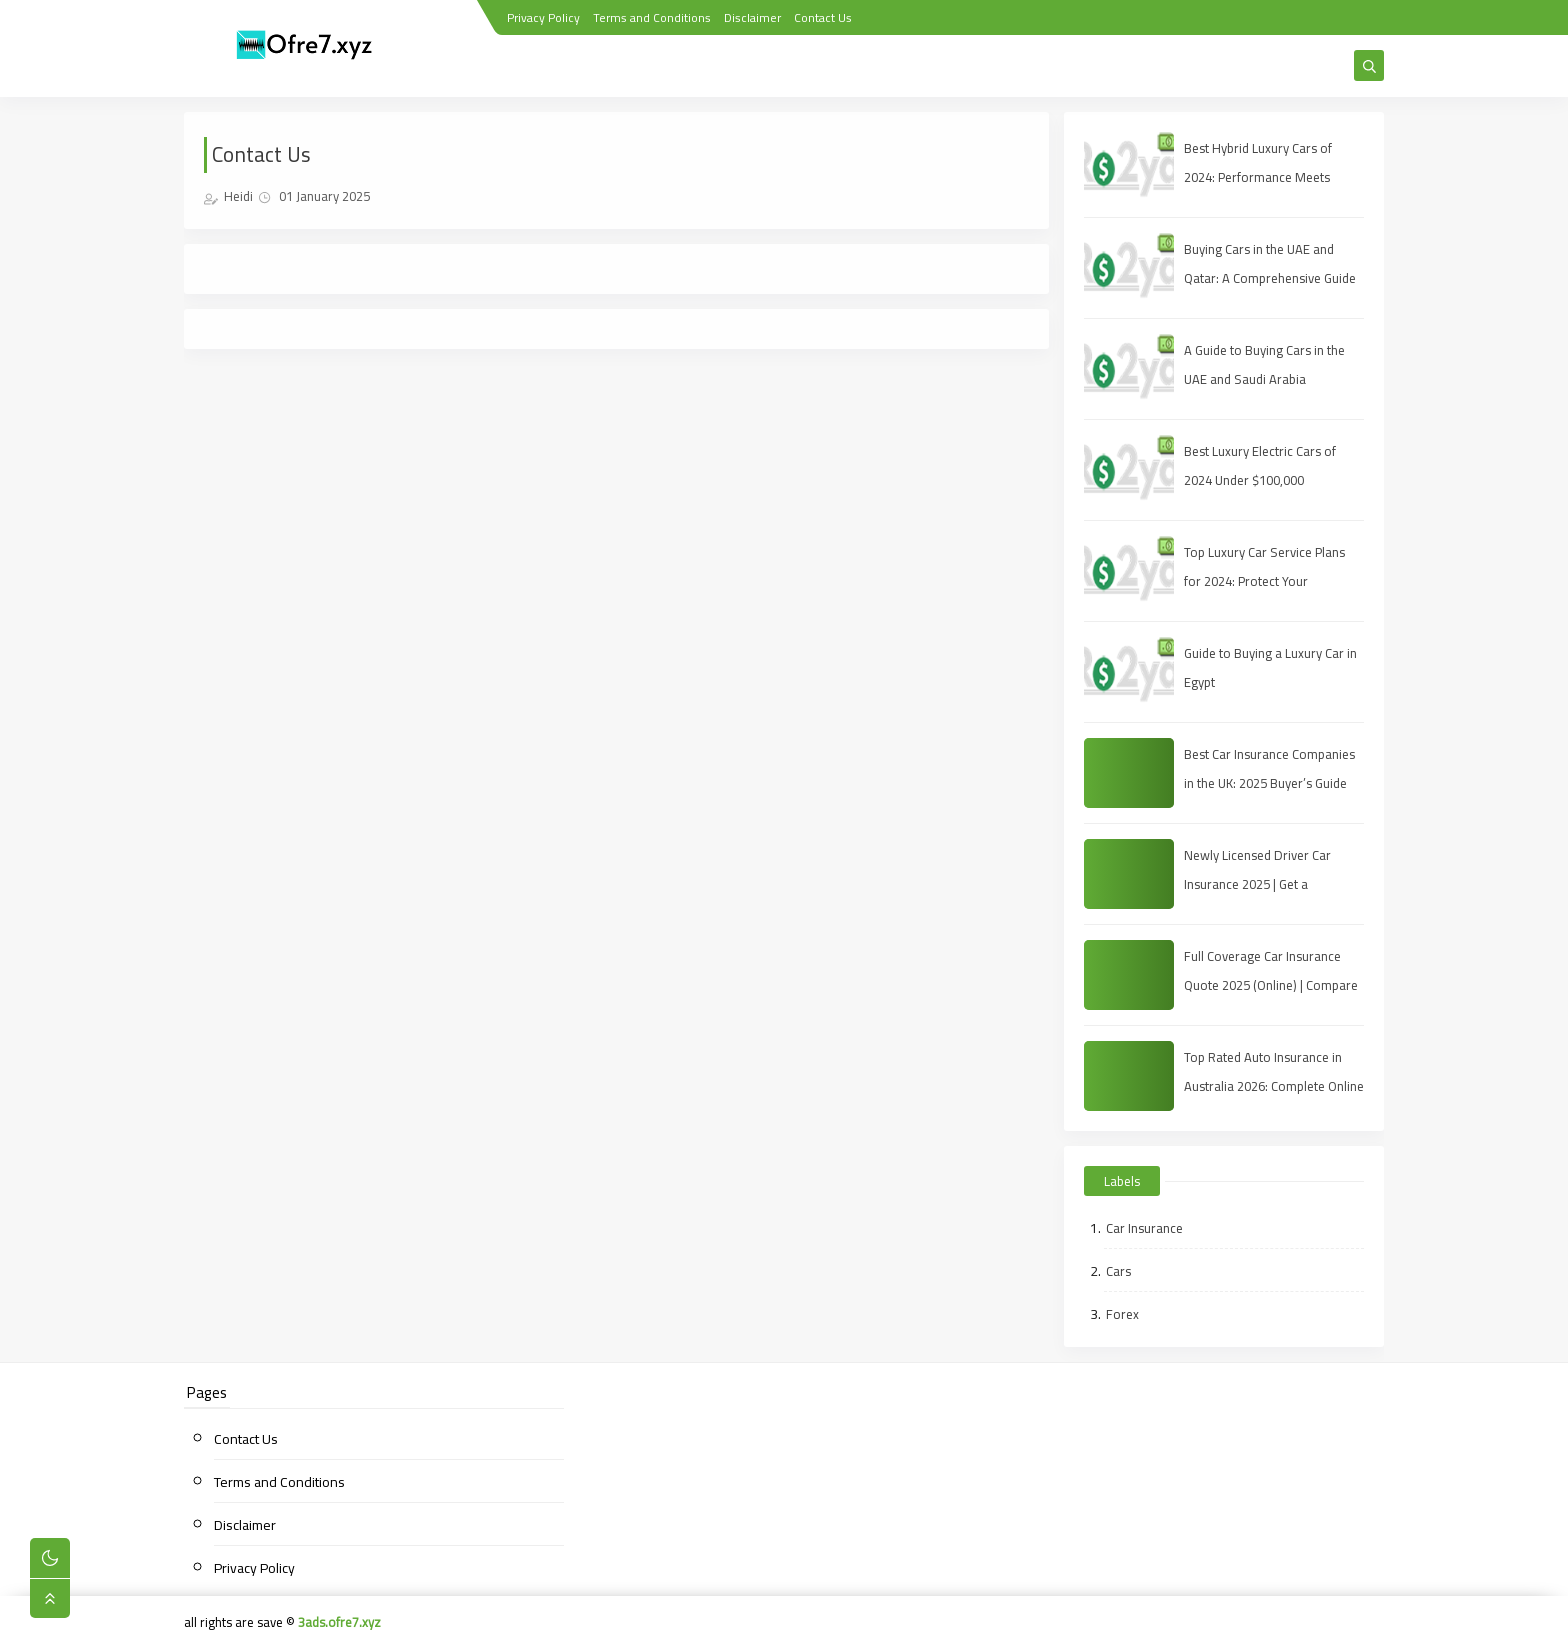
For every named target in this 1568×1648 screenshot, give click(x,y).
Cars (1118, 1271)
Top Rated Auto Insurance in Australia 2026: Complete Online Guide (1274, 1086)
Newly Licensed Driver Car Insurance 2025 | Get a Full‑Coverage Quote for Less (1266, 884)
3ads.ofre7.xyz (339, 1622)
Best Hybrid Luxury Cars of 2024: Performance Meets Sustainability (1258, 177)
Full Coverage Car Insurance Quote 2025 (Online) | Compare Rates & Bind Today (1271, 985)
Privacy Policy (543, 17)
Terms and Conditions (652, 17)
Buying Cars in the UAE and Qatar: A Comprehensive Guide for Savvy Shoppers (1270, 278)
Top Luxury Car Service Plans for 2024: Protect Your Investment (1264, 581)
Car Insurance (1144, 1228)
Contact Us (823, 17)
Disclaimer (752, 17)
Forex (1122, 1314)
